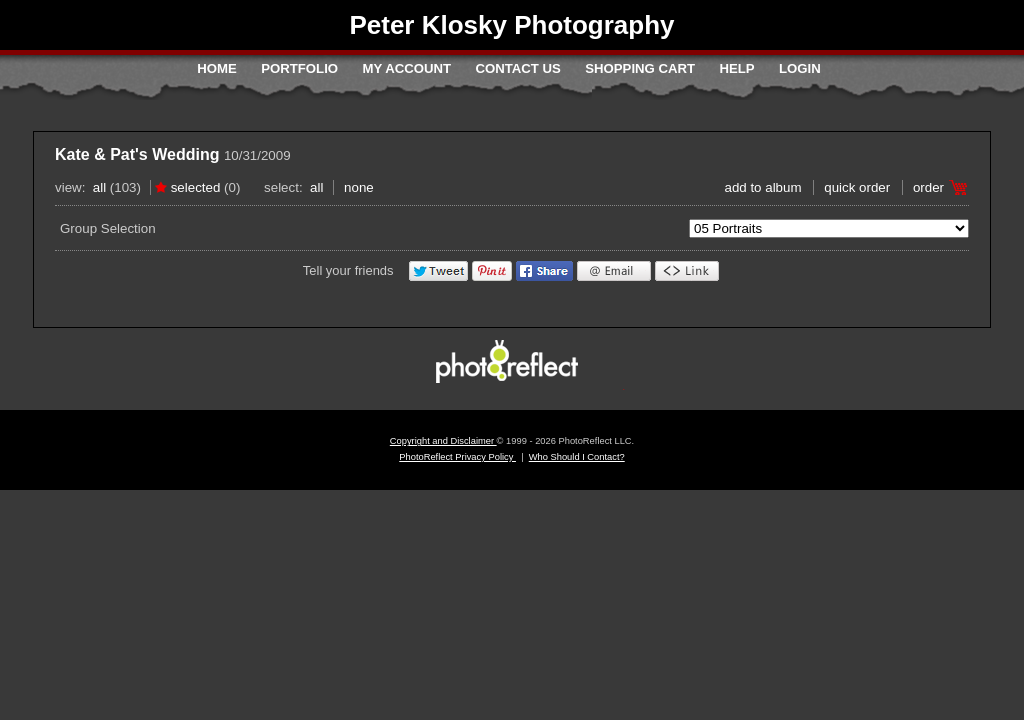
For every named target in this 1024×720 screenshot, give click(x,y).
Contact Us (517, 68)
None (359, 187)
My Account (406, 68)
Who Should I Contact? (577, 457)
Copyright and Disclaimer (443, 441)
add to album (762, 187)
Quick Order (857, 187)
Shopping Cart (640, 68)
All (99, 187)
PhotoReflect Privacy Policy (457, 457)
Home (217, 68)
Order (928, 187)
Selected (196, 187)
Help (736, 68)
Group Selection (108, 228)
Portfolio (299, 68)
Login (800, 68)
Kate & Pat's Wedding (137, 154)
